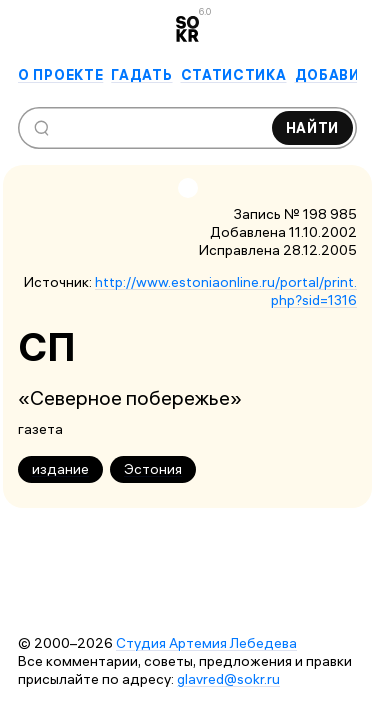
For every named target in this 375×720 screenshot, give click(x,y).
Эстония (153, 469)
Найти (313, 128)
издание (60, 469)
